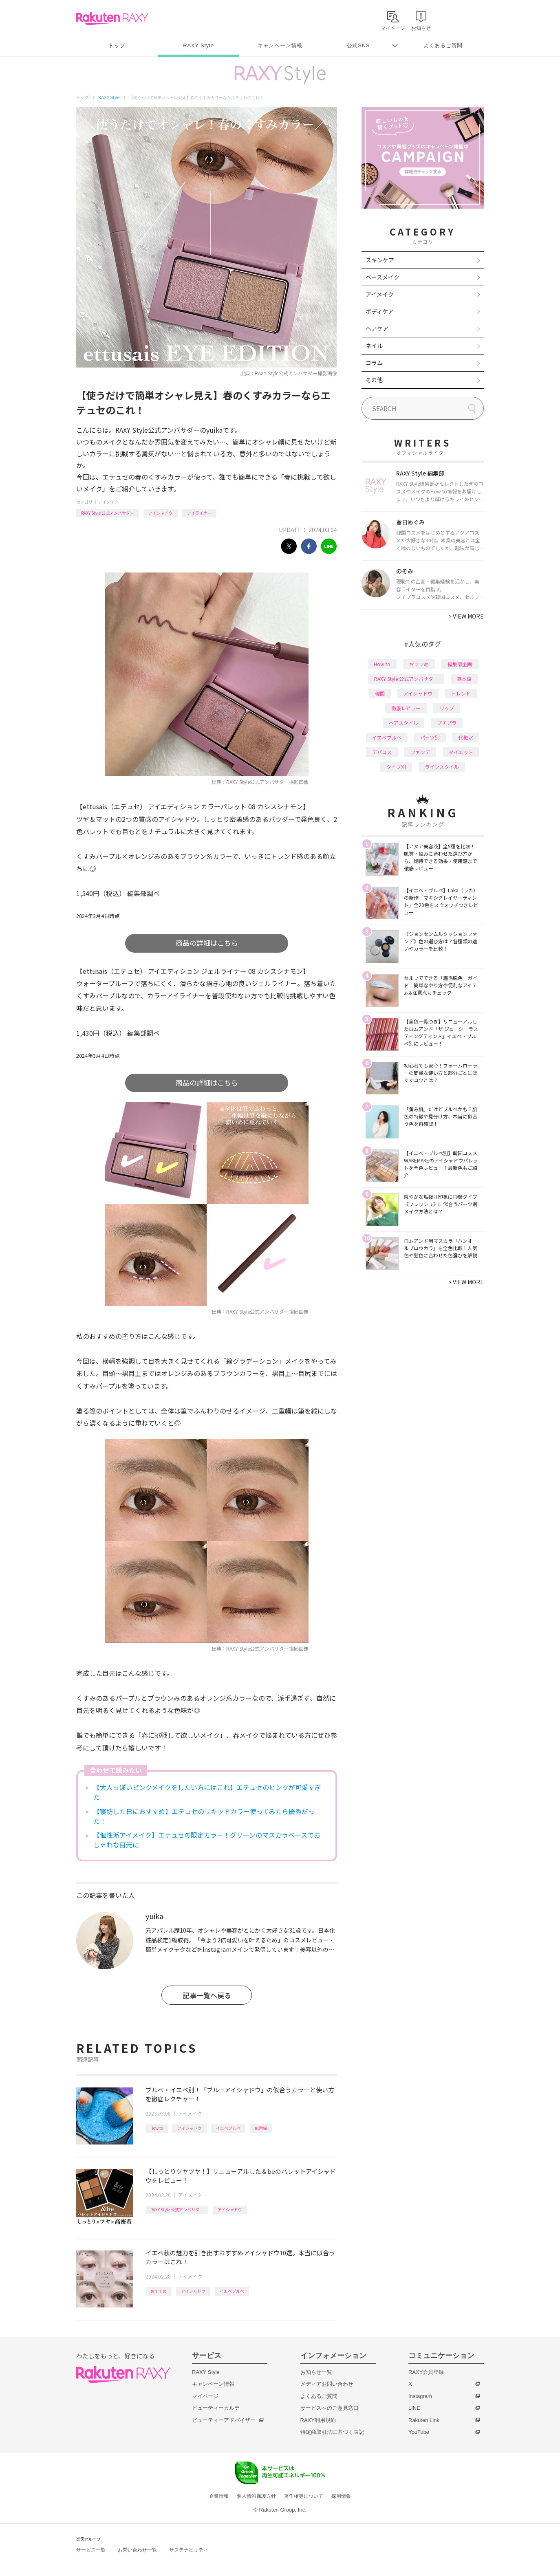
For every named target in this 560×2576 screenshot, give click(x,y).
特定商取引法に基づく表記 (332, 2432)
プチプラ (446, 722)
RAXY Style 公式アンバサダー (107, 513)
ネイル (374, 345)
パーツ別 (430, 737)
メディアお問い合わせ (326, 2384)
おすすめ (158, 2291)
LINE (414, 2408)
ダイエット (461, 752)
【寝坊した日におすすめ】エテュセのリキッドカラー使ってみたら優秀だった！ (204, 1816)
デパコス (382, 752)
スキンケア (380, 260)
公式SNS (358, 45)
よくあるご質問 (443, 45)
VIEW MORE (466, 616)
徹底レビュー (406, 708)
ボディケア (380, 311)
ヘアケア (377, 328)
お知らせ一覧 (316, 2372)
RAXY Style (198, 45)
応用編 (261, 2128)
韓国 (380, 693)
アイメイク (108, 502)
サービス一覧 (91, 2550)
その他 (374, 380)
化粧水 (466, 737)
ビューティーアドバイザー (224, 2420)
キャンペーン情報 (280, 45)
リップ (446, 708)
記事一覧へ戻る (207, 1995)
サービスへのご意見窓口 (329, 2408)
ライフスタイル (442, 766)
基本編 (464, 678)
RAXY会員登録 (426, 2372)
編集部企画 (460, 664)
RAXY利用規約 (318, 2420)
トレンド (461, 693)
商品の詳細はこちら (207, 943)
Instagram (420, 2396)
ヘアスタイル (403, 722)
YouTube (418, 2432)
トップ (116, 45)
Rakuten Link (423, 2420)
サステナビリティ (188, 2550)
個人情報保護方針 (256, 2496)
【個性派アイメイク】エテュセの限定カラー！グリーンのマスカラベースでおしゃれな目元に (206, 1839)
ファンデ (420, 752)
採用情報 (341, 2496)
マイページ (205, 2396)
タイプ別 (396, 766)
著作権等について (303, 2496)
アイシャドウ (160, 513)
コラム (374, 363)
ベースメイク (382, 277)
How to (156, 2128)
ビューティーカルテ (216, 2408)
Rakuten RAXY (112, 18)
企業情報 (219, 2496)
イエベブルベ (228, 2128)
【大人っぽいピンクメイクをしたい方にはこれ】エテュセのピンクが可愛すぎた (207, 1792)
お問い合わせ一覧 (137, 2550)
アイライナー (199, 513)
